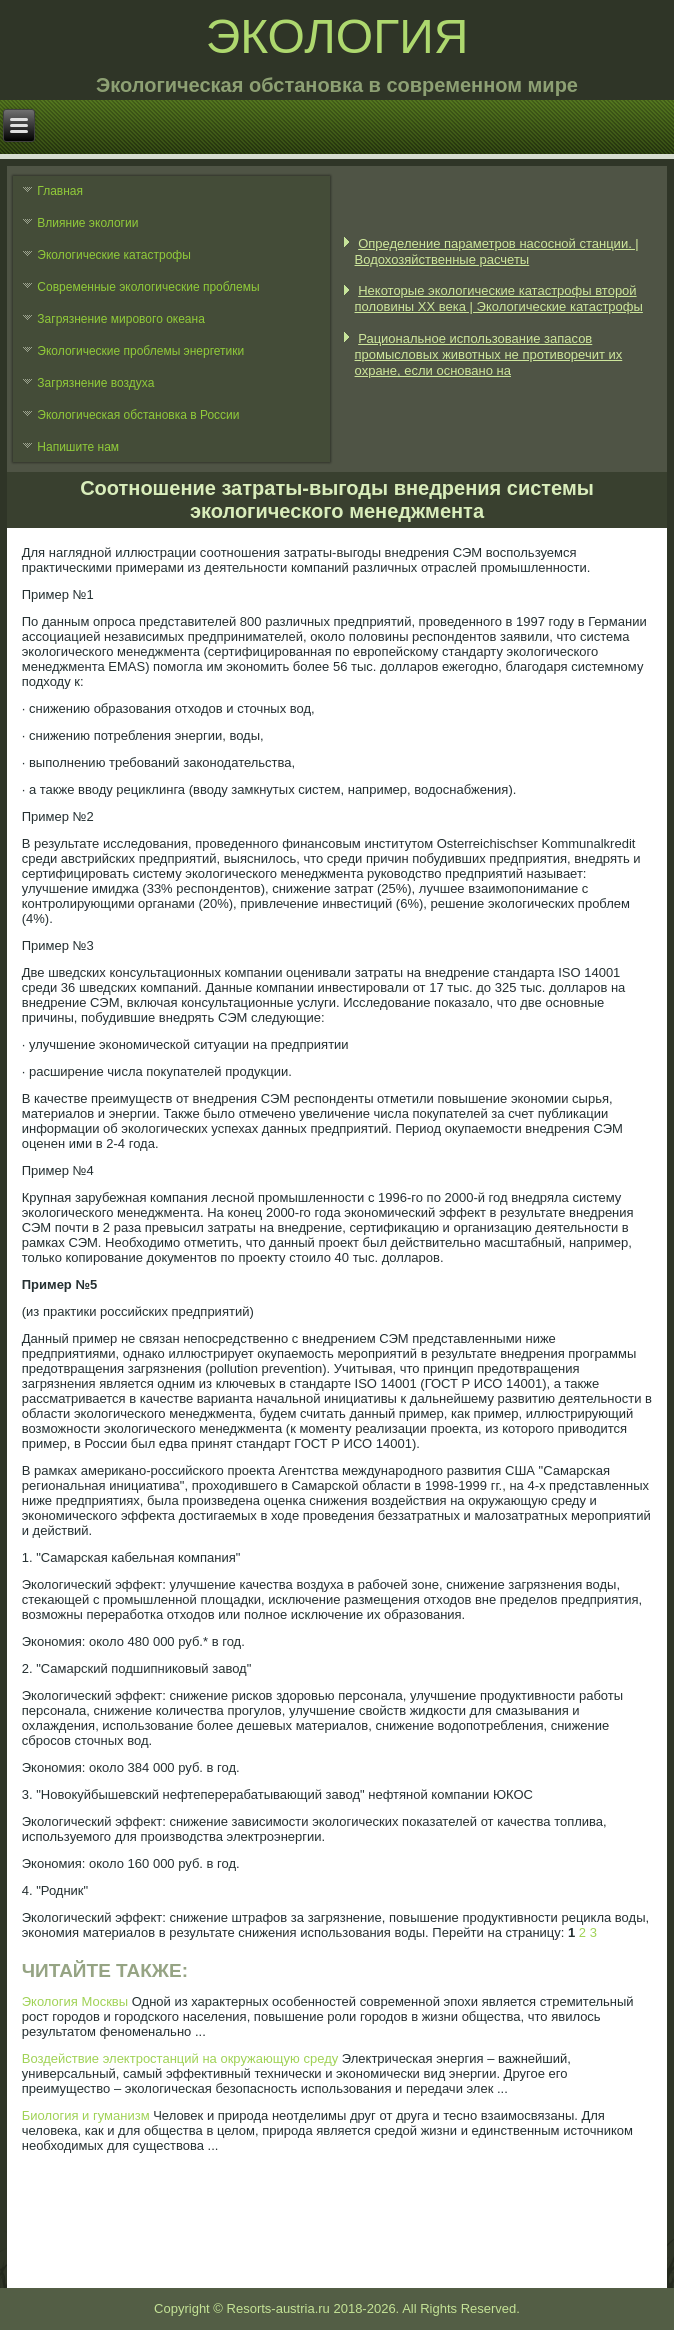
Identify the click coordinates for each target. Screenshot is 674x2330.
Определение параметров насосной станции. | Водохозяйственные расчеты (497, 251)
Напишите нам (78, 447)
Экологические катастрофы (114, 255)
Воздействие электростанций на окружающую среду (180, 2058)
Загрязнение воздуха (95, 383)
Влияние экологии (87, 223)
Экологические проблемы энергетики (140, 351)
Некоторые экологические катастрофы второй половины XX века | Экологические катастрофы (499, 298)
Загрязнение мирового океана (121, 319)
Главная (60, 191)
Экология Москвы (75, 2001)
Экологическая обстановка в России (138, 415)
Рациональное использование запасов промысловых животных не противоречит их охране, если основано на (489, 355)
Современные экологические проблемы (148, 287)
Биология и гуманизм (86, 2115)
